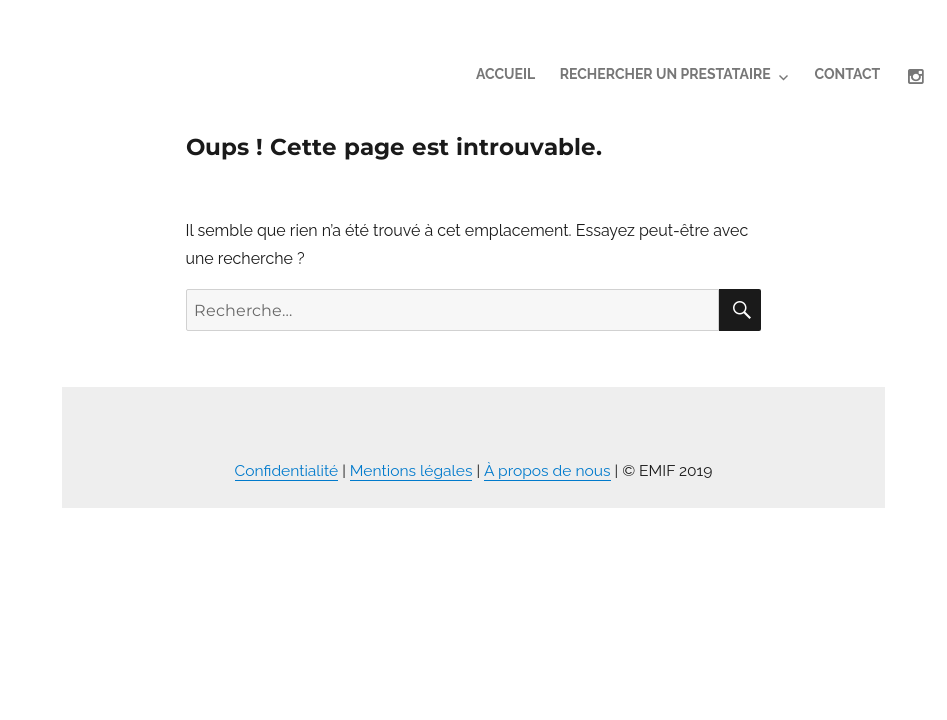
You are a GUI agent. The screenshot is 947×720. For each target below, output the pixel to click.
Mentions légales (411, 470)
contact (847, 74)
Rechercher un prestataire (665, 74)
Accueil (505, 74)
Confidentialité (287, 470)
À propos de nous (547, 470)
